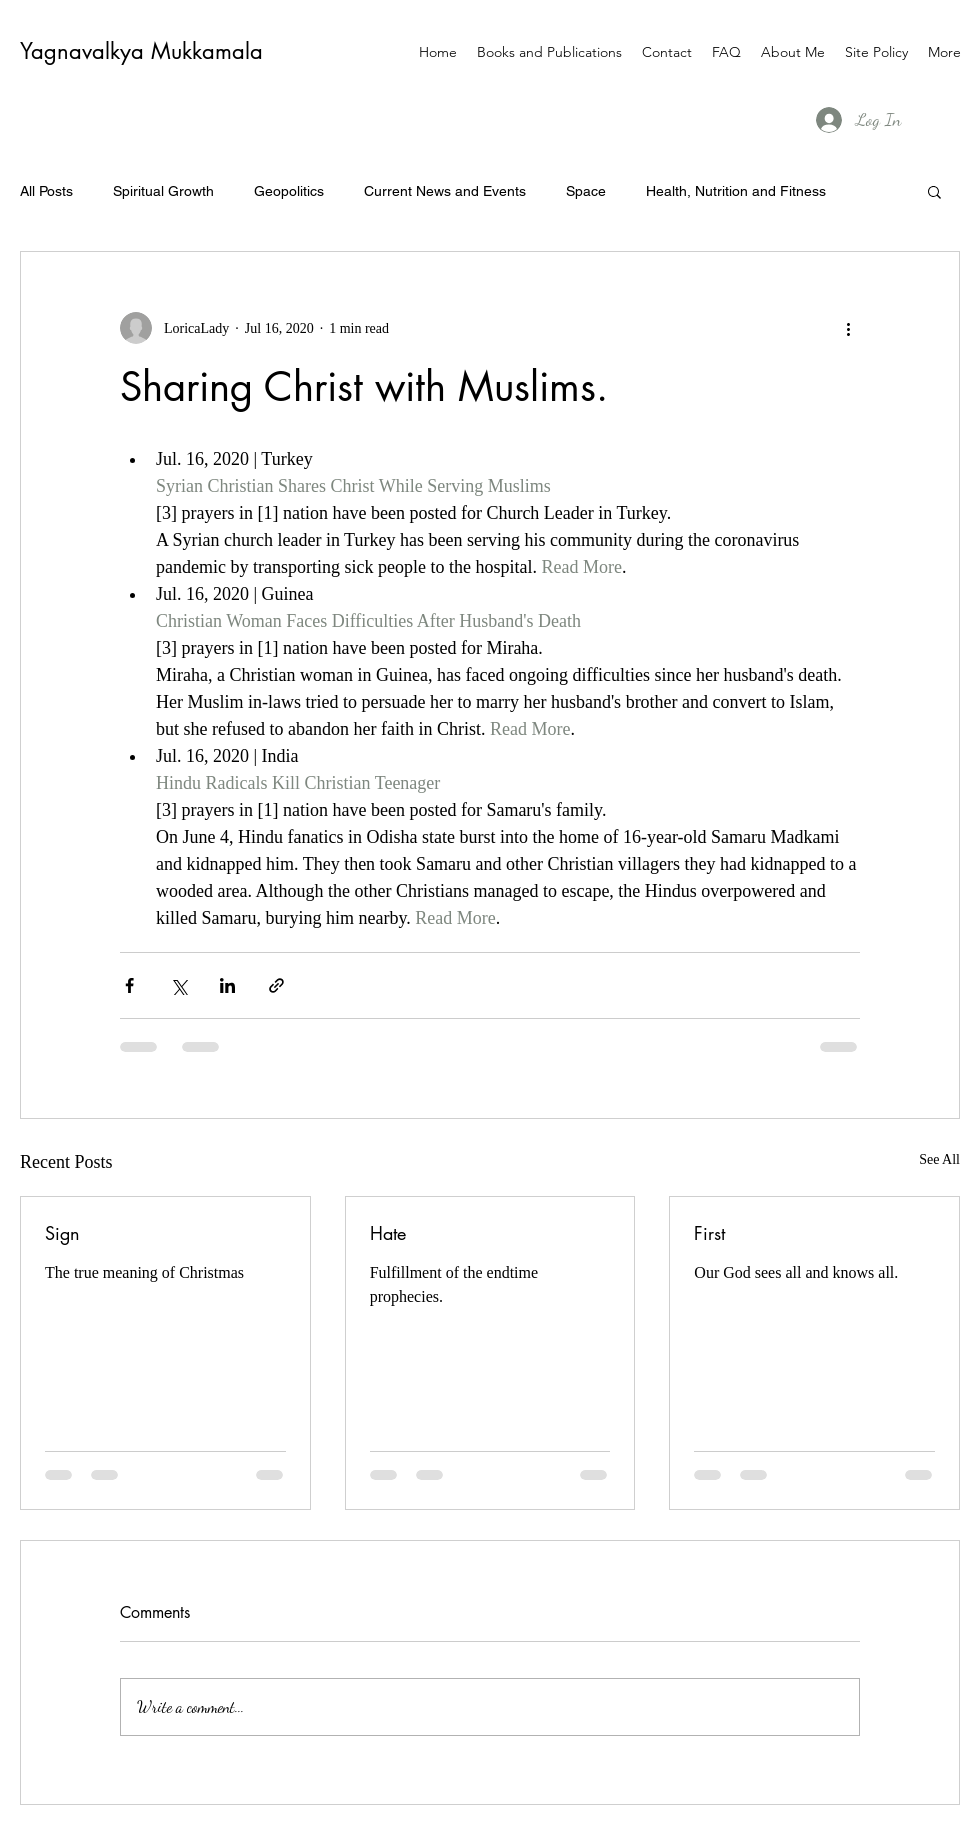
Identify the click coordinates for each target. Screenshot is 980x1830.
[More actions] (848, 328)
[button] (934, 191)
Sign (62, 1233)
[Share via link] (276, 985)
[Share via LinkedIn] (227, 985)
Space (586, 191)
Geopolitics (289, 191)
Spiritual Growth (163, 191)
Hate (388, 1233)
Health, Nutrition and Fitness (736, 191)
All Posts (46, 191)
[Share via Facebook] (129, 985)
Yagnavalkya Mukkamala (141, 51)
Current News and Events (445, 191)
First (709, 1233)
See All (939, 1159)
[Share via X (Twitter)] (178, 985)
